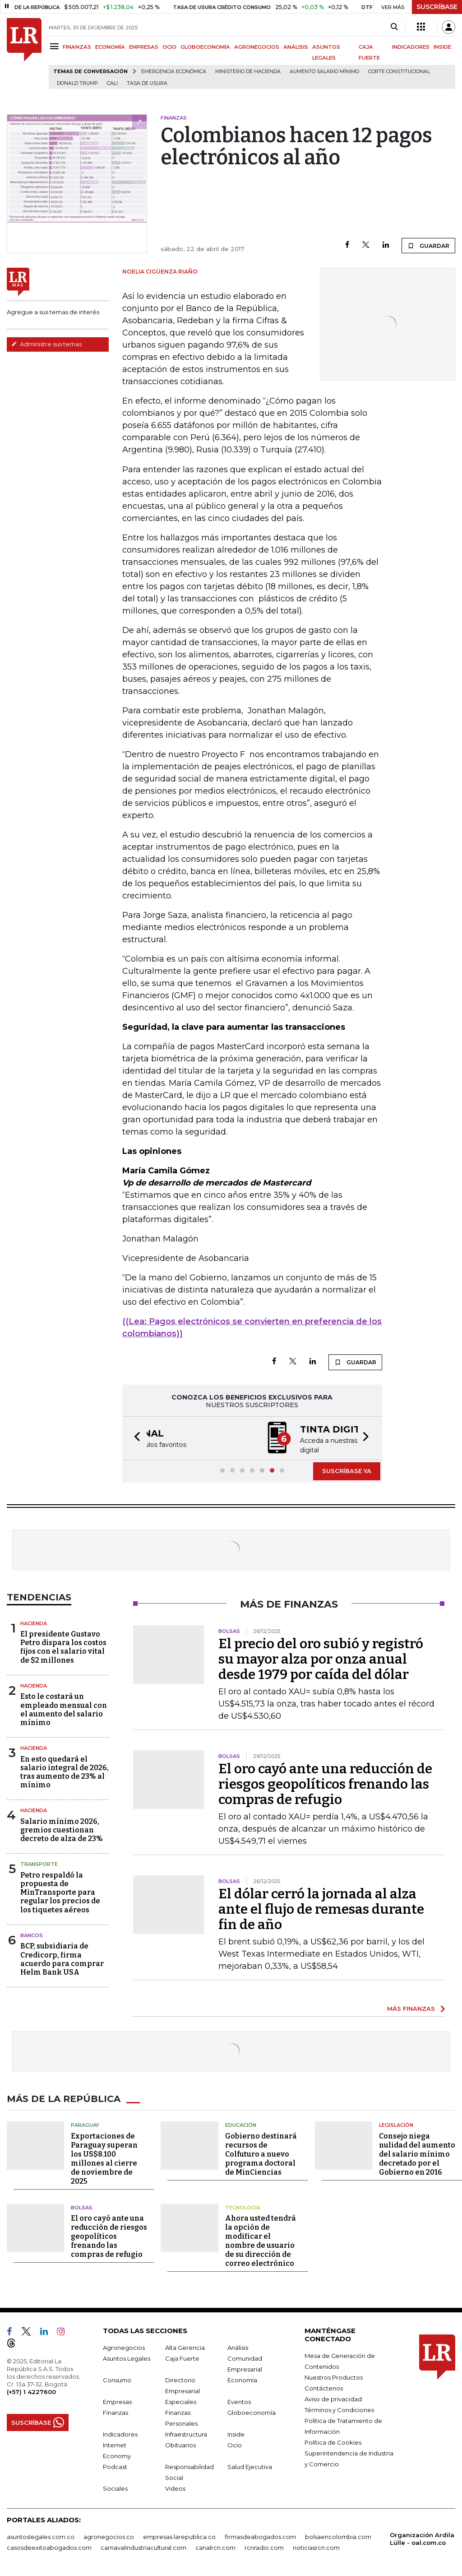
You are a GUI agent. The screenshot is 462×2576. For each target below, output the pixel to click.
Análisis (237, 2346)
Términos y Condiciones (339, 2409)
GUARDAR (428, 245)
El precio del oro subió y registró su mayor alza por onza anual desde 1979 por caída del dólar (320, 1658)
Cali (112, 83)
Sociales (115, 2487)
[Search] (394, 27)
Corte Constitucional (399, 71)
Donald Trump (77, 83)
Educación (240, 2124)
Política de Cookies (333, 2441)
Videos (175, 2487)
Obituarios (180, 2444)
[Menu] (56, 46)
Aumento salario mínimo (324, 71)
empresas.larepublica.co (179, 2535)
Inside (236, 2433)
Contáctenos (324, 2387)
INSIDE (442, 47)
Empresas (117, 2400)
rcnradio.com (264, 2546)
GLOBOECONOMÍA (205, 47)
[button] (134, 1438)
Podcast (115, 2465)
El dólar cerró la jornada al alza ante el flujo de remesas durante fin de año (321, 1908)
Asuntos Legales (126, 2357)
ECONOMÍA (110, 47)
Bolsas (81, 2207)
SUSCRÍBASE (436, 7)
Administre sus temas (46, 344)
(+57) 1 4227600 (31, 2391)
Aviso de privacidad (333, 2398)
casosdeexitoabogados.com (49, 2546)
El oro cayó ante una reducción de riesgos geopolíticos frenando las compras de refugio (325, 1783)
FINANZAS (77, 47)
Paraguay (85, 2124)
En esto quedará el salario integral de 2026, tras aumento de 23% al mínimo (64, 1771)
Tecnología (242, 2207)
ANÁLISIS (295, 47)
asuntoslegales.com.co (40, 2535)
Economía (242, 2379)
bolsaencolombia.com (338, 2535)
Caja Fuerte (182, 2357)
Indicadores (120, 2433)
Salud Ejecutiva (249, 2465)
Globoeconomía (251, 2411)
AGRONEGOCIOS (256, 47)
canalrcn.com (215, 2546)
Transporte (39, 1863)
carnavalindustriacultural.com (143, 2546)
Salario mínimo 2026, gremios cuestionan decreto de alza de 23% (61, 1829)
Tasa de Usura (147, 83)
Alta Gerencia (185, 2346)
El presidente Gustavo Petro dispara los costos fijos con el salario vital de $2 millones (63, 1646)
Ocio (234, 2444)
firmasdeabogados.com (260, 2535)
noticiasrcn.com (316, 2546)
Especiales (180, 2400)
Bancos (31, 1934)
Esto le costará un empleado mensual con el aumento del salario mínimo (63, 1708)
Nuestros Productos (334, 2376)
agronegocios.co (108, 2535)
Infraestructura (186, 2433)
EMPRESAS (143, 47)
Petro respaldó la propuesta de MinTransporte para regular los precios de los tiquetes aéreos (60, 1891)
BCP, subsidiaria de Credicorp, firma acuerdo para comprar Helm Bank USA (62, 1958)
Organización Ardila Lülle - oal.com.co (422, 2537)
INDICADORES (411, 47)
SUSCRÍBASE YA (346, 1470)
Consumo (117, 2379)
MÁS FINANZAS (411, 2007)
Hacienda (33, 1622)
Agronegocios (124, 2346)
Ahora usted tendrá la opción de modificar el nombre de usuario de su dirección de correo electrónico (260, 2240)
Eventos (239, 2400)
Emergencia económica (173, 71)
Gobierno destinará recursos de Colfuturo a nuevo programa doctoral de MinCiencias (261, 2153)
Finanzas (115, 2411)
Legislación (396, 2124)
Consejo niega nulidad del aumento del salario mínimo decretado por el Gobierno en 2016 (417, 2153)
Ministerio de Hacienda (248, 71)
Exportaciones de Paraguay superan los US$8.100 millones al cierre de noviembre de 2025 (104, 2158)
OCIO (169, 47)
